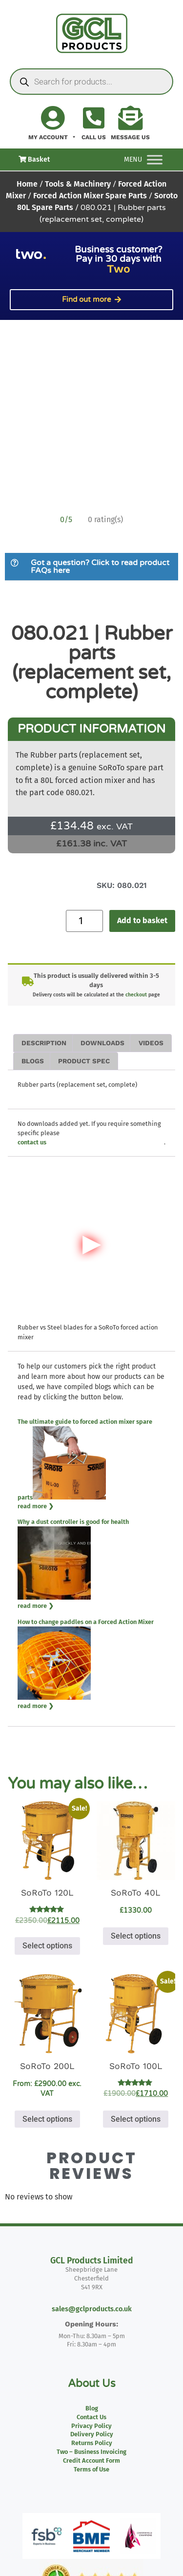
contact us (32, 1142)
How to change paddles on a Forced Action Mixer (86, 1622)
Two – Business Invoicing (91, 2451)
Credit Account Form (91, 2460)
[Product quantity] (84, 921)
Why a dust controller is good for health (73, 1521)
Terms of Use (91, 2469)
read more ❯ (36, 1506)
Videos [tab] (151, 1043)
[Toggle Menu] (155, 159)
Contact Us (91, 2417)
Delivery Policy (91, 2434)
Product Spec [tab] (84, 1061)
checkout (136, 995)
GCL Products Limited (91, 2261)
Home (27, 184)
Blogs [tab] (32, 1061)
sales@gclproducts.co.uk (92, 2309)
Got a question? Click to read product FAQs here (100, 566)
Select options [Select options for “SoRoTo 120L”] (47, 1945)
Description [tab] (43, 1043)
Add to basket (142, 920)
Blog (91, 2408)
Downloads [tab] (102, 1043)
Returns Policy (91, 2443)
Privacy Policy (91, 2425)
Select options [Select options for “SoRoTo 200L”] (47, 2119)
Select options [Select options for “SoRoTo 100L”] (136, 2119)
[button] (91, 567)
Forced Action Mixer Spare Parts (90, 195)
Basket (34, 159)
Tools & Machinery (78, 184)
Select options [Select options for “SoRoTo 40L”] (136, 1936)
